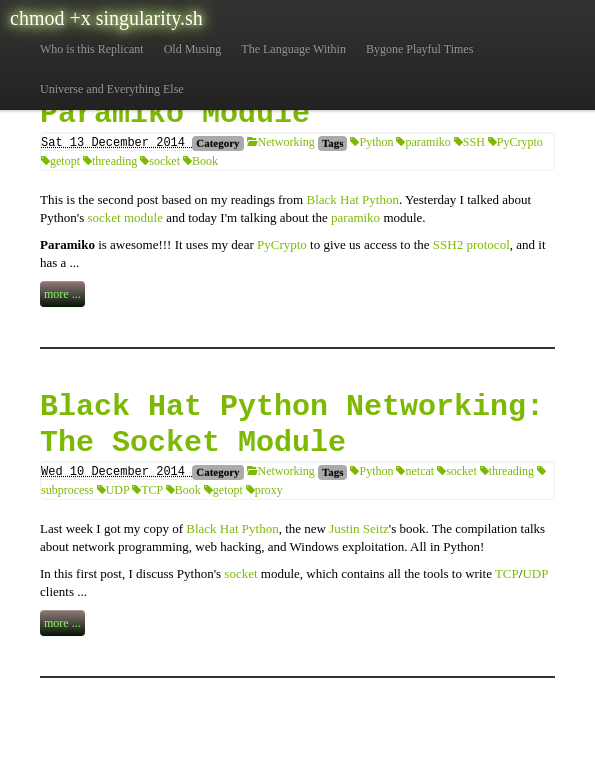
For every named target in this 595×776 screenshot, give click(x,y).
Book (200, 161)
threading (110, 161)
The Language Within (293, 49)
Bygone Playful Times (419, 49)
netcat (415, 471)
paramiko (423, 142)
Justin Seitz (359, 528)
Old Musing (193, 49)
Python (371, 142)
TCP (147, 490)
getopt (60, 161)
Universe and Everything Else (112, 89)
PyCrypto (515, 142)
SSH (469, 142)
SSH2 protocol (471, 244)
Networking (281, 142)
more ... (62, 294)
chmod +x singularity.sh (106, 18)
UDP (113, 490)
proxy (264, 490)
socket (160, 161)
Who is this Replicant (92, 49)
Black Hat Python (352, 199)
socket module (125, 217)
